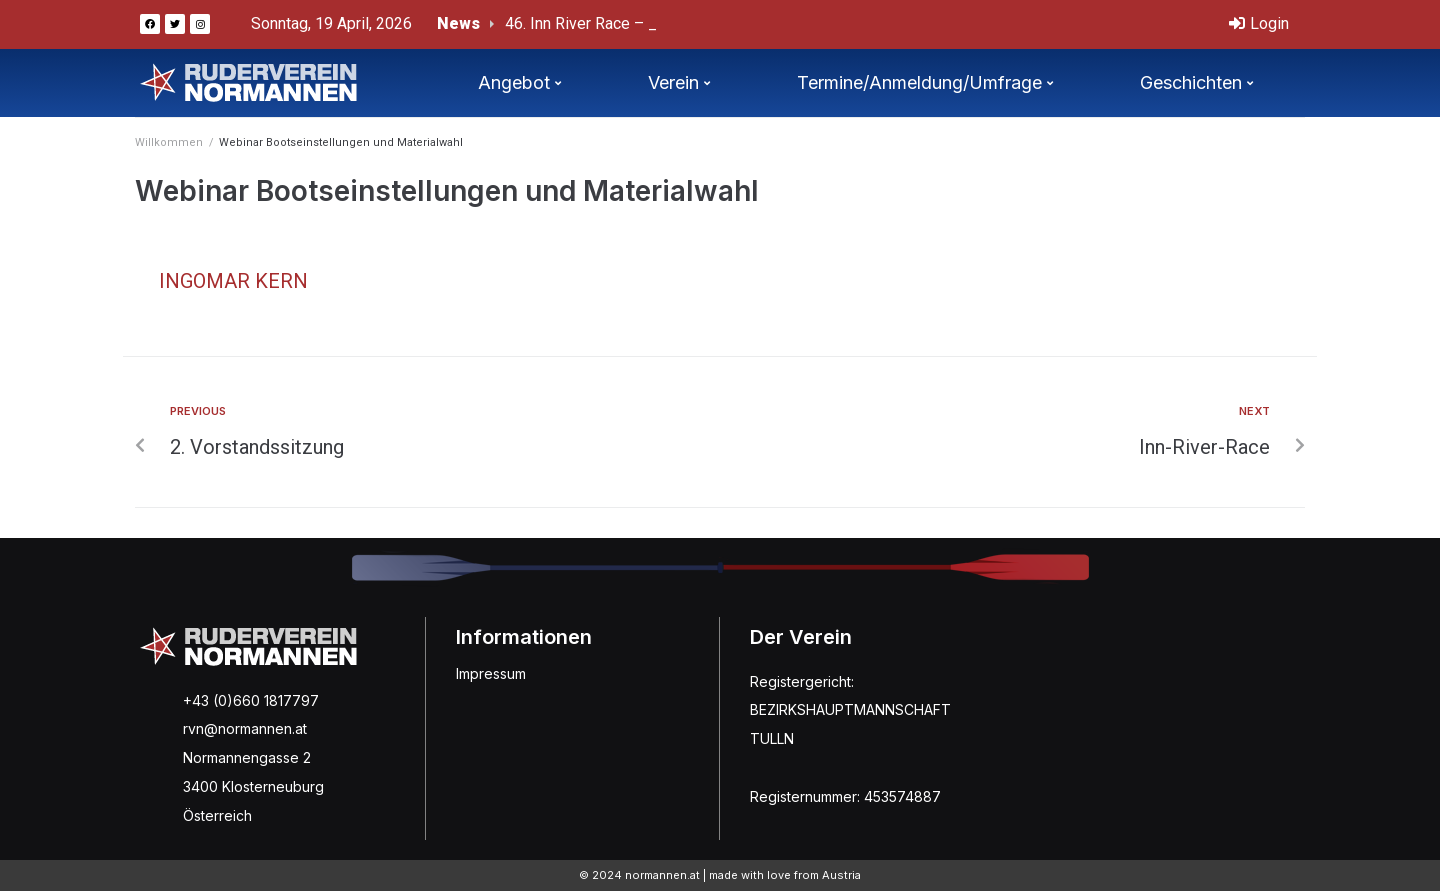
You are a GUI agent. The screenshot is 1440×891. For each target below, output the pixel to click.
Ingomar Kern (233, 281)
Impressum (491, 673)
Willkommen (169, 142)
